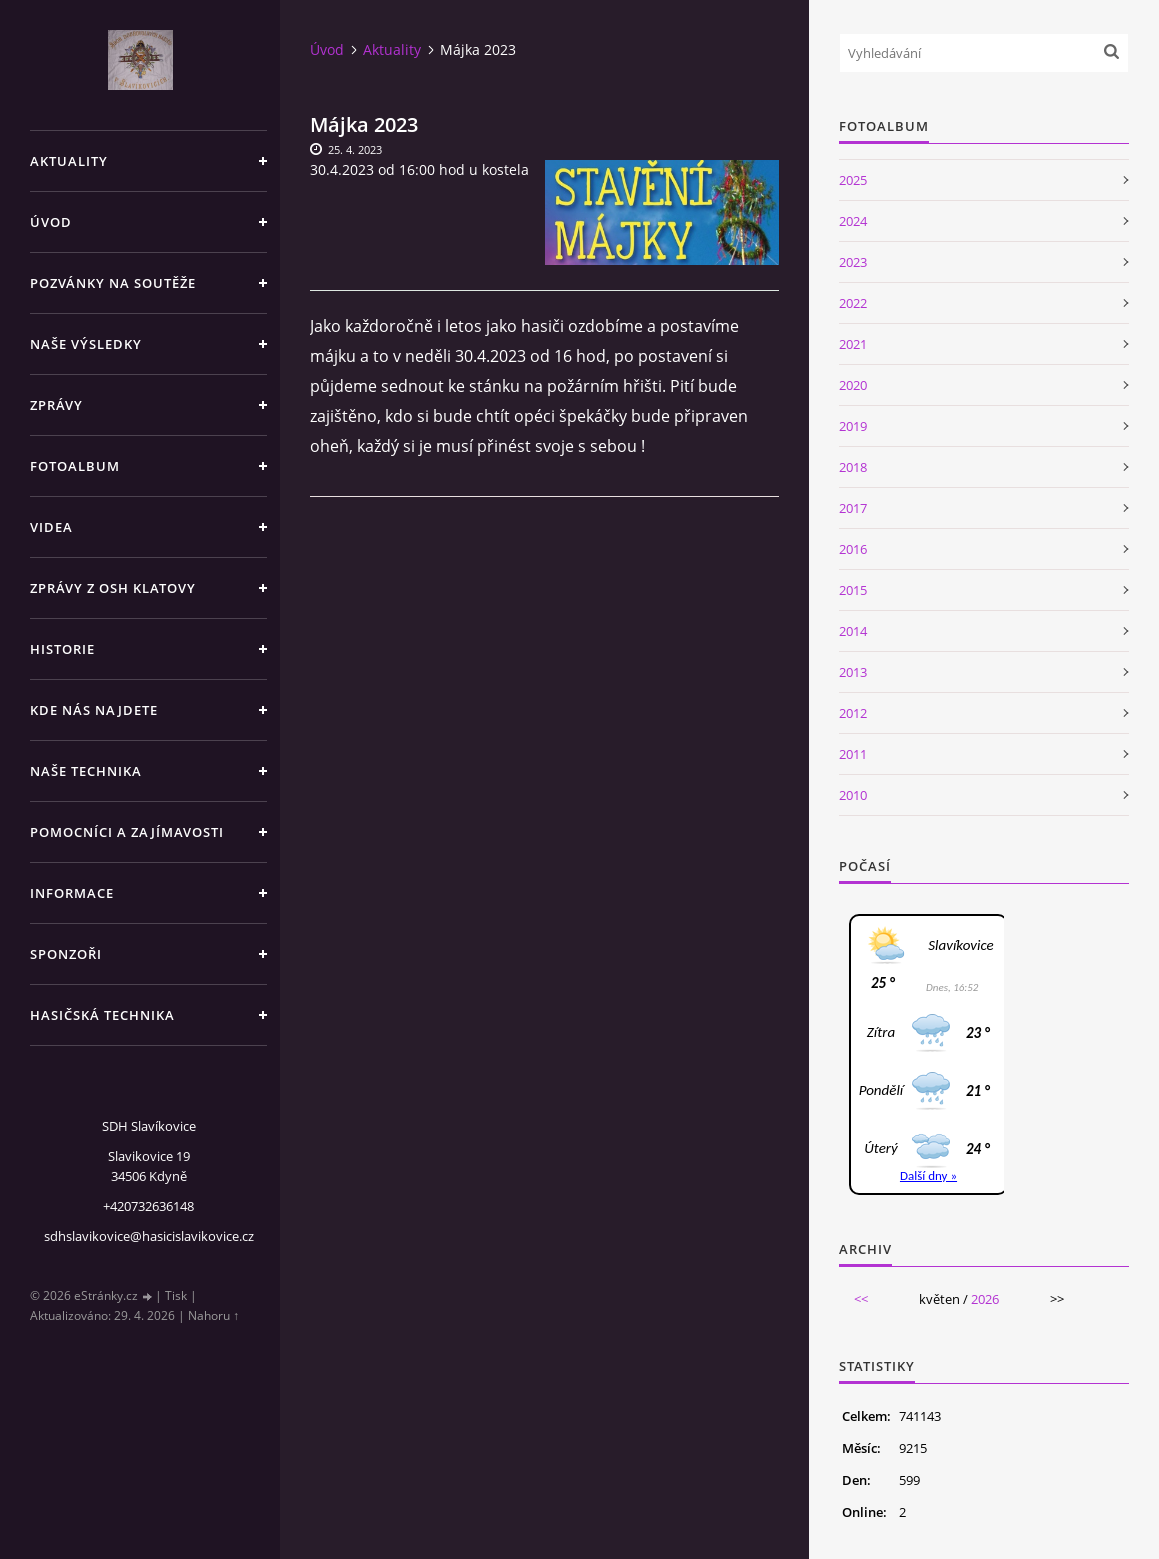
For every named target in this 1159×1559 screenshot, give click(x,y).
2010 (853, 795)
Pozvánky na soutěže (113, 283)
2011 (853, 754)
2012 (853, 713)
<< (861, 1299)
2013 (853, 672)
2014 (853, 631)
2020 (853, 385)
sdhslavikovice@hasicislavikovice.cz (149, 1236)
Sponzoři (66, 954)
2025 (853, 180)
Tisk (176, 1295)
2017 (853, 508)
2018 (853, 467)
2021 (853, 344)
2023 (853, 262)
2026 (985, 1299)
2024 (853, 221)
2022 (853, 303)
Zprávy (56, 405)
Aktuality (69, 161)
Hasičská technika (102, 1015)
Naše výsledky (86, 344)
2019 (853, 426)
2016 (853, 549)
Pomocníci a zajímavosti (127, 832)
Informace (72, 893)
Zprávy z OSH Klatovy (113, 588)
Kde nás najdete (94, 710)
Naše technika (86, 771)
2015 (853, 590)
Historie (62, 649)
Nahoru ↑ (213, 1315)
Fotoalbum (75, 466)
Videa (51, 527)
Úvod (51, 222)
